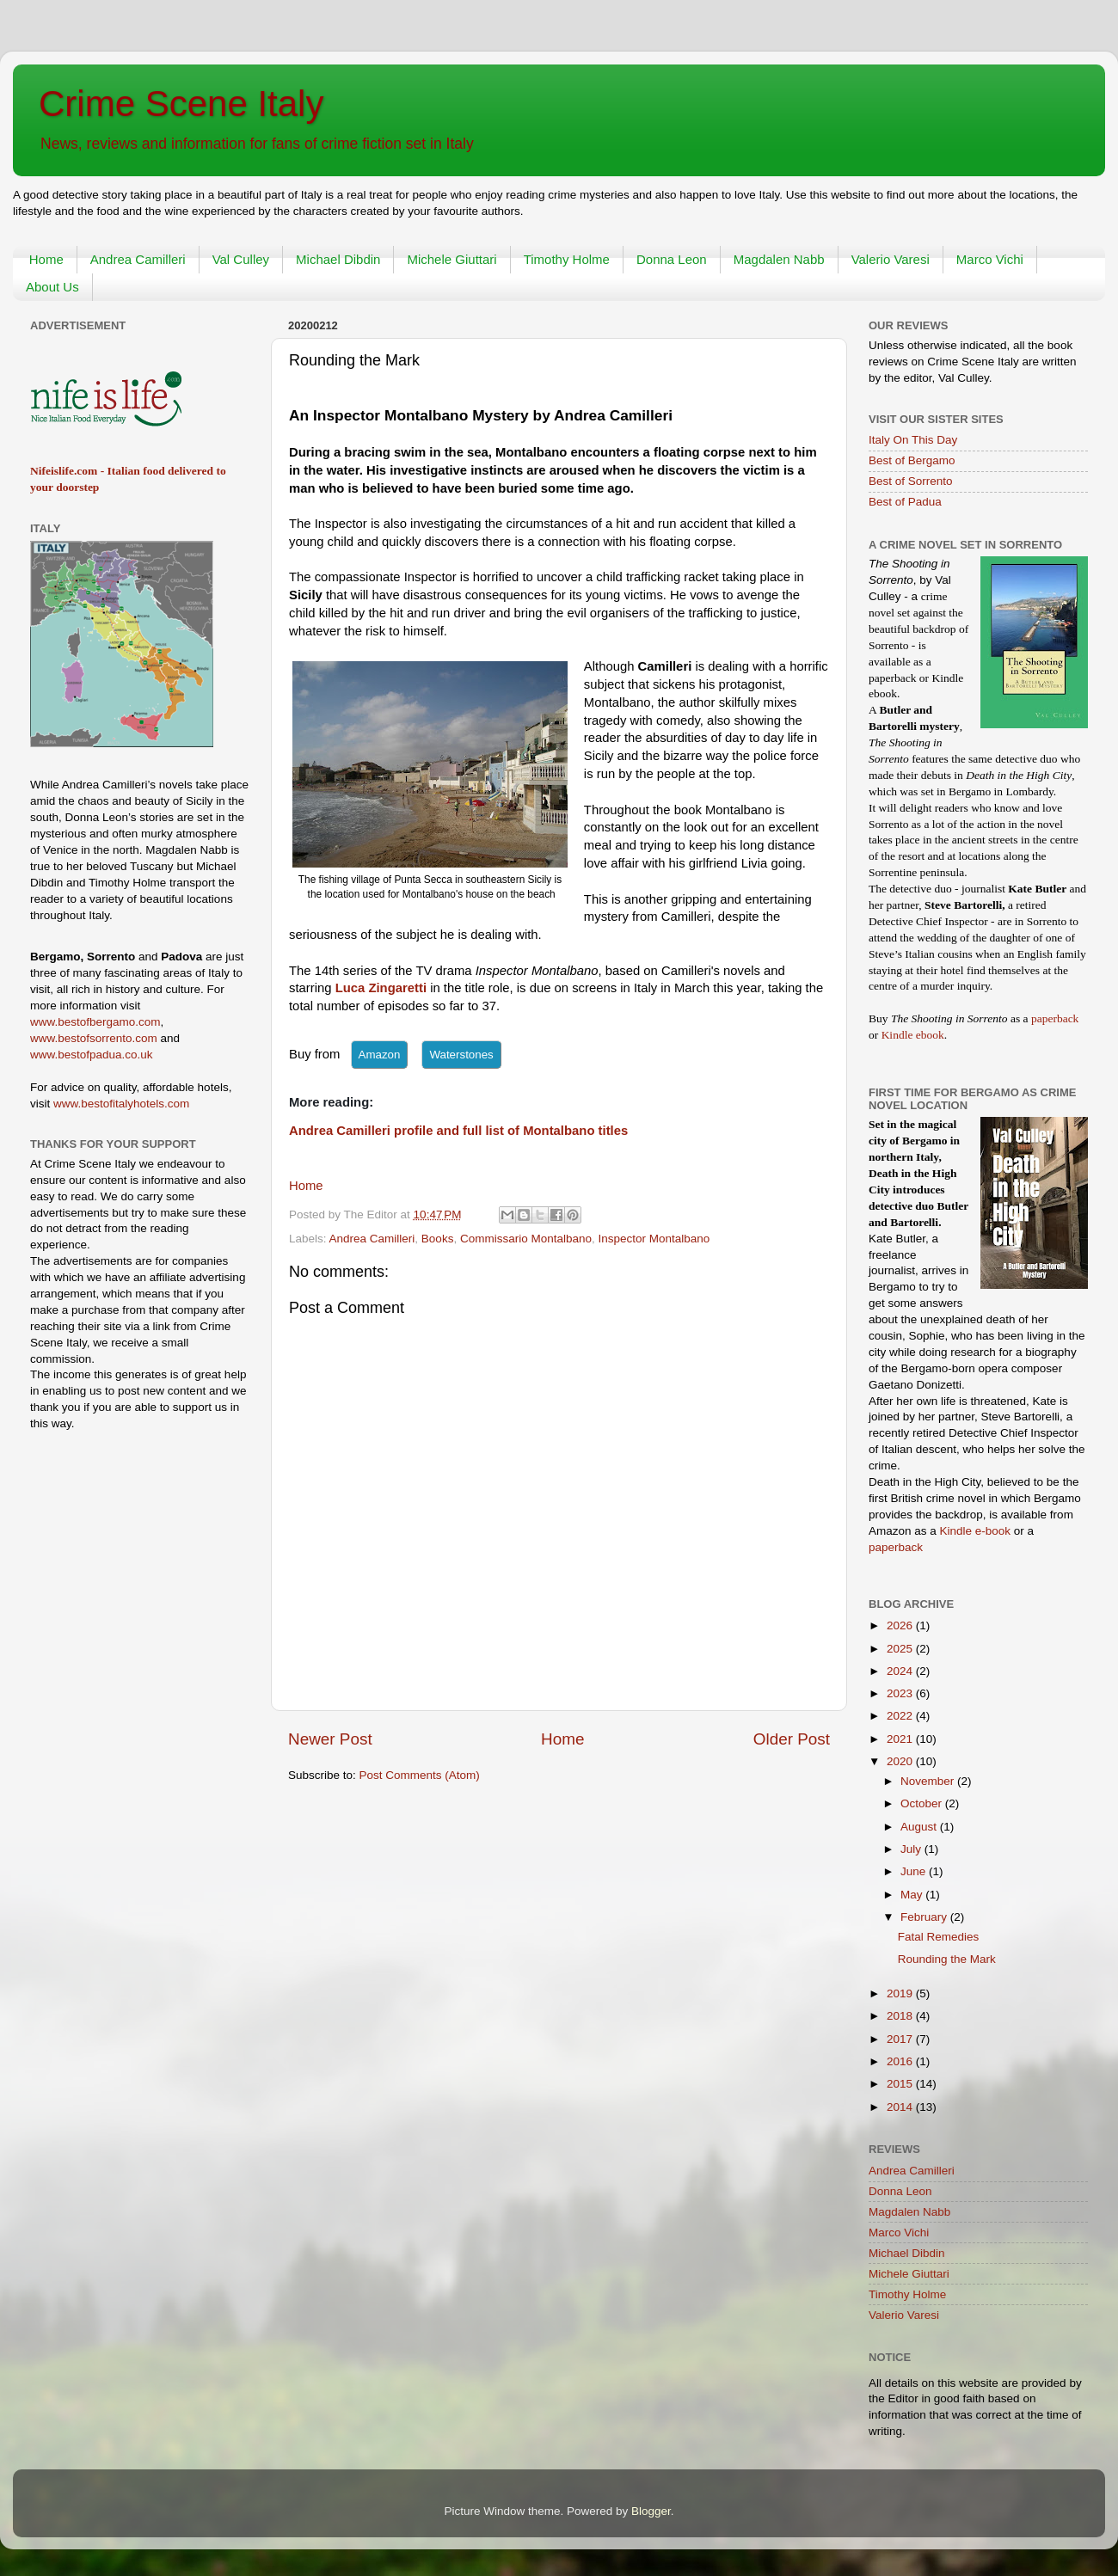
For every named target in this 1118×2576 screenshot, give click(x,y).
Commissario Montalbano (526, 1238)
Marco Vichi (989, 259)
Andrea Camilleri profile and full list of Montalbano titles (458, 1131)
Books (437, 1238)
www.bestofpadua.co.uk (91, 1054)
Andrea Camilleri (138, 259)
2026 (901, 1625)
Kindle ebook (913, 1034)
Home (46, 259)
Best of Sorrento (911, 481)
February (925, 1917)
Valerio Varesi (890, 259)
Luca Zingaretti (381, 988)
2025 (901, 1648)
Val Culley (240, 259)
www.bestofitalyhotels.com (121, 1103)
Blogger (651, 2511)
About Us (52, 286)
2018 (901, 2015)
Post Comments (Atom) (419, 1775)
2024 (901, 1671)
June (914, 1871)
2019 (901, 1993)
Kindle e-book (977, 1530)
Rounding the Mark (947, 1959)
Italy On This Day (913, 439)
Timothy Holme (567, 259)
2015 (901, 2083)
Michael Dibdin (338, 259)
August (920, 1826)
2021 (901, 1739)
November (928, 1781)
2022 (901, 1715)
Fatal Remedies (939, 1936)
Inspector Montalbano (654, 1238)
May (912, 1894)
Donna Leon (671, 259)
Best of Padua (905, 501)
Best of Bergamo (912, 460)
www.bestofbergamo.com (95, 1021)
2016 (901, 2061)
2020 (901, 1761)
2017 (901, 2039)
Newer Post (330, 1739)
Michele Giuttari (451, 259)
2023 (901, 1693)
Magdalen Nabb (779, 259)
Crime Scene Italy (181, 103)
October (922, 1803)
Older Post (791, 1739)
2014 (901, 2107)
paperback (1054, 1018)
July (912, 1849)
